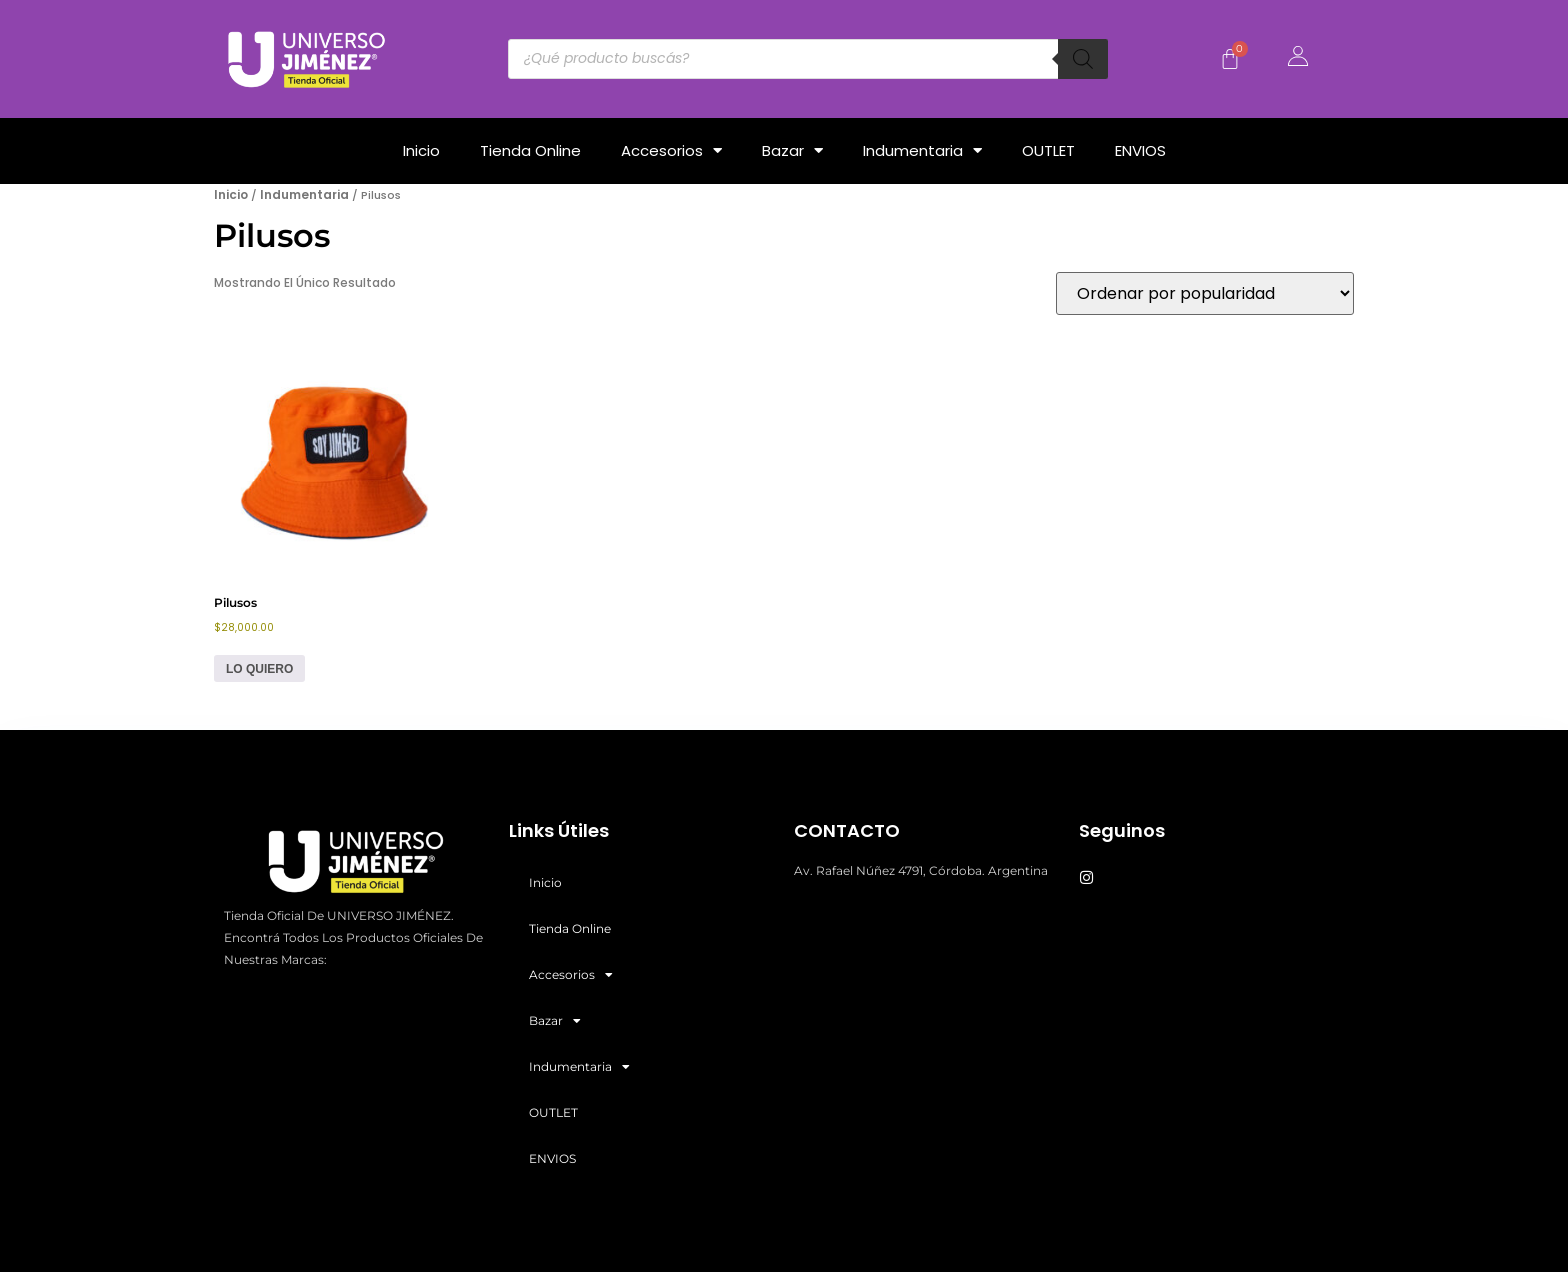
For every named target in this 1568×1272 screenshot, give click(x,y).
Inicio (421, 150)
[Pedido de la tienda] (1205, 293)
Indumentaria (922, 150)
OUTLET (1048, 150)
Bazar (792, 150)
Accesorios (671, 150)
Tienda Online (530, 150)
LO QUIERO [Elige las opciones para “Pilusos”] (259, 669)
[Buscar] (1083, 59)
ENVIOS (1140, 150)
